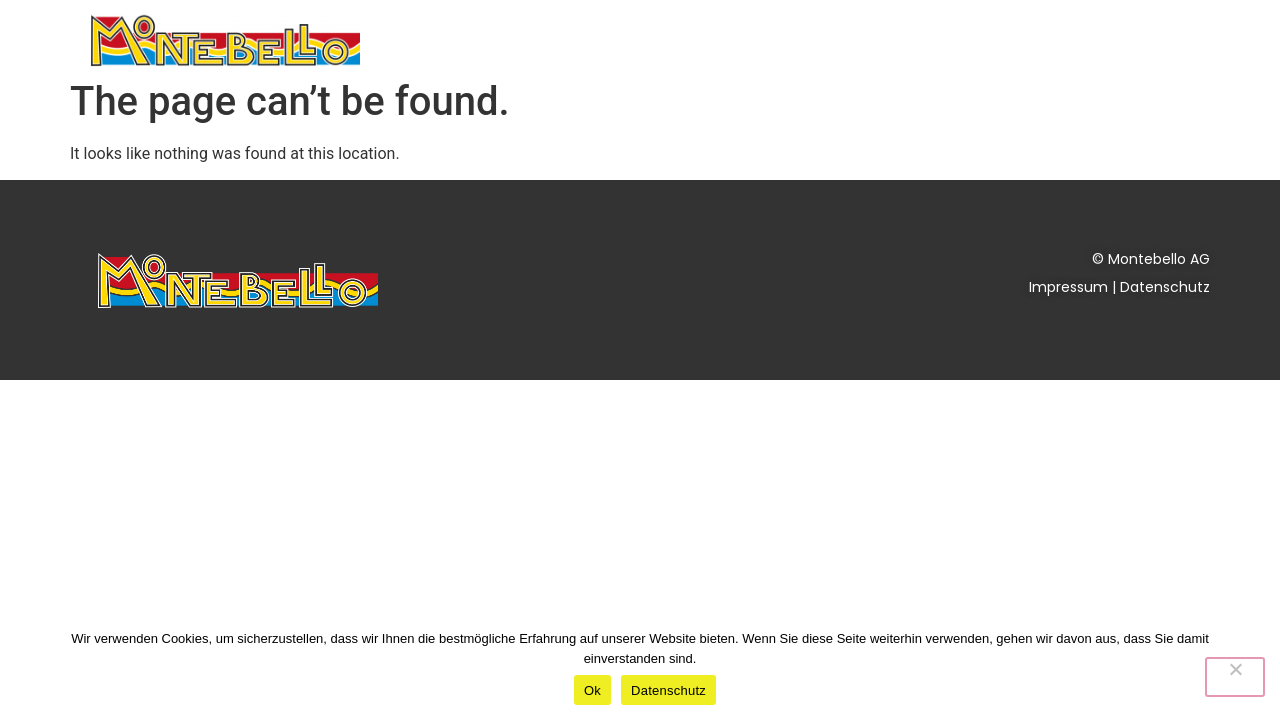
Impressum (1068, 287)
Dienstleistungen (566, 40)
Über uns (1010, 40)
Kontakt (1133, 39)
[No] (1235, 677)
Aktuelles (725, 39)
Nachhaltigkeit (861, 39)
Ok (592, 690)
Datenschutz (1165, 287)
